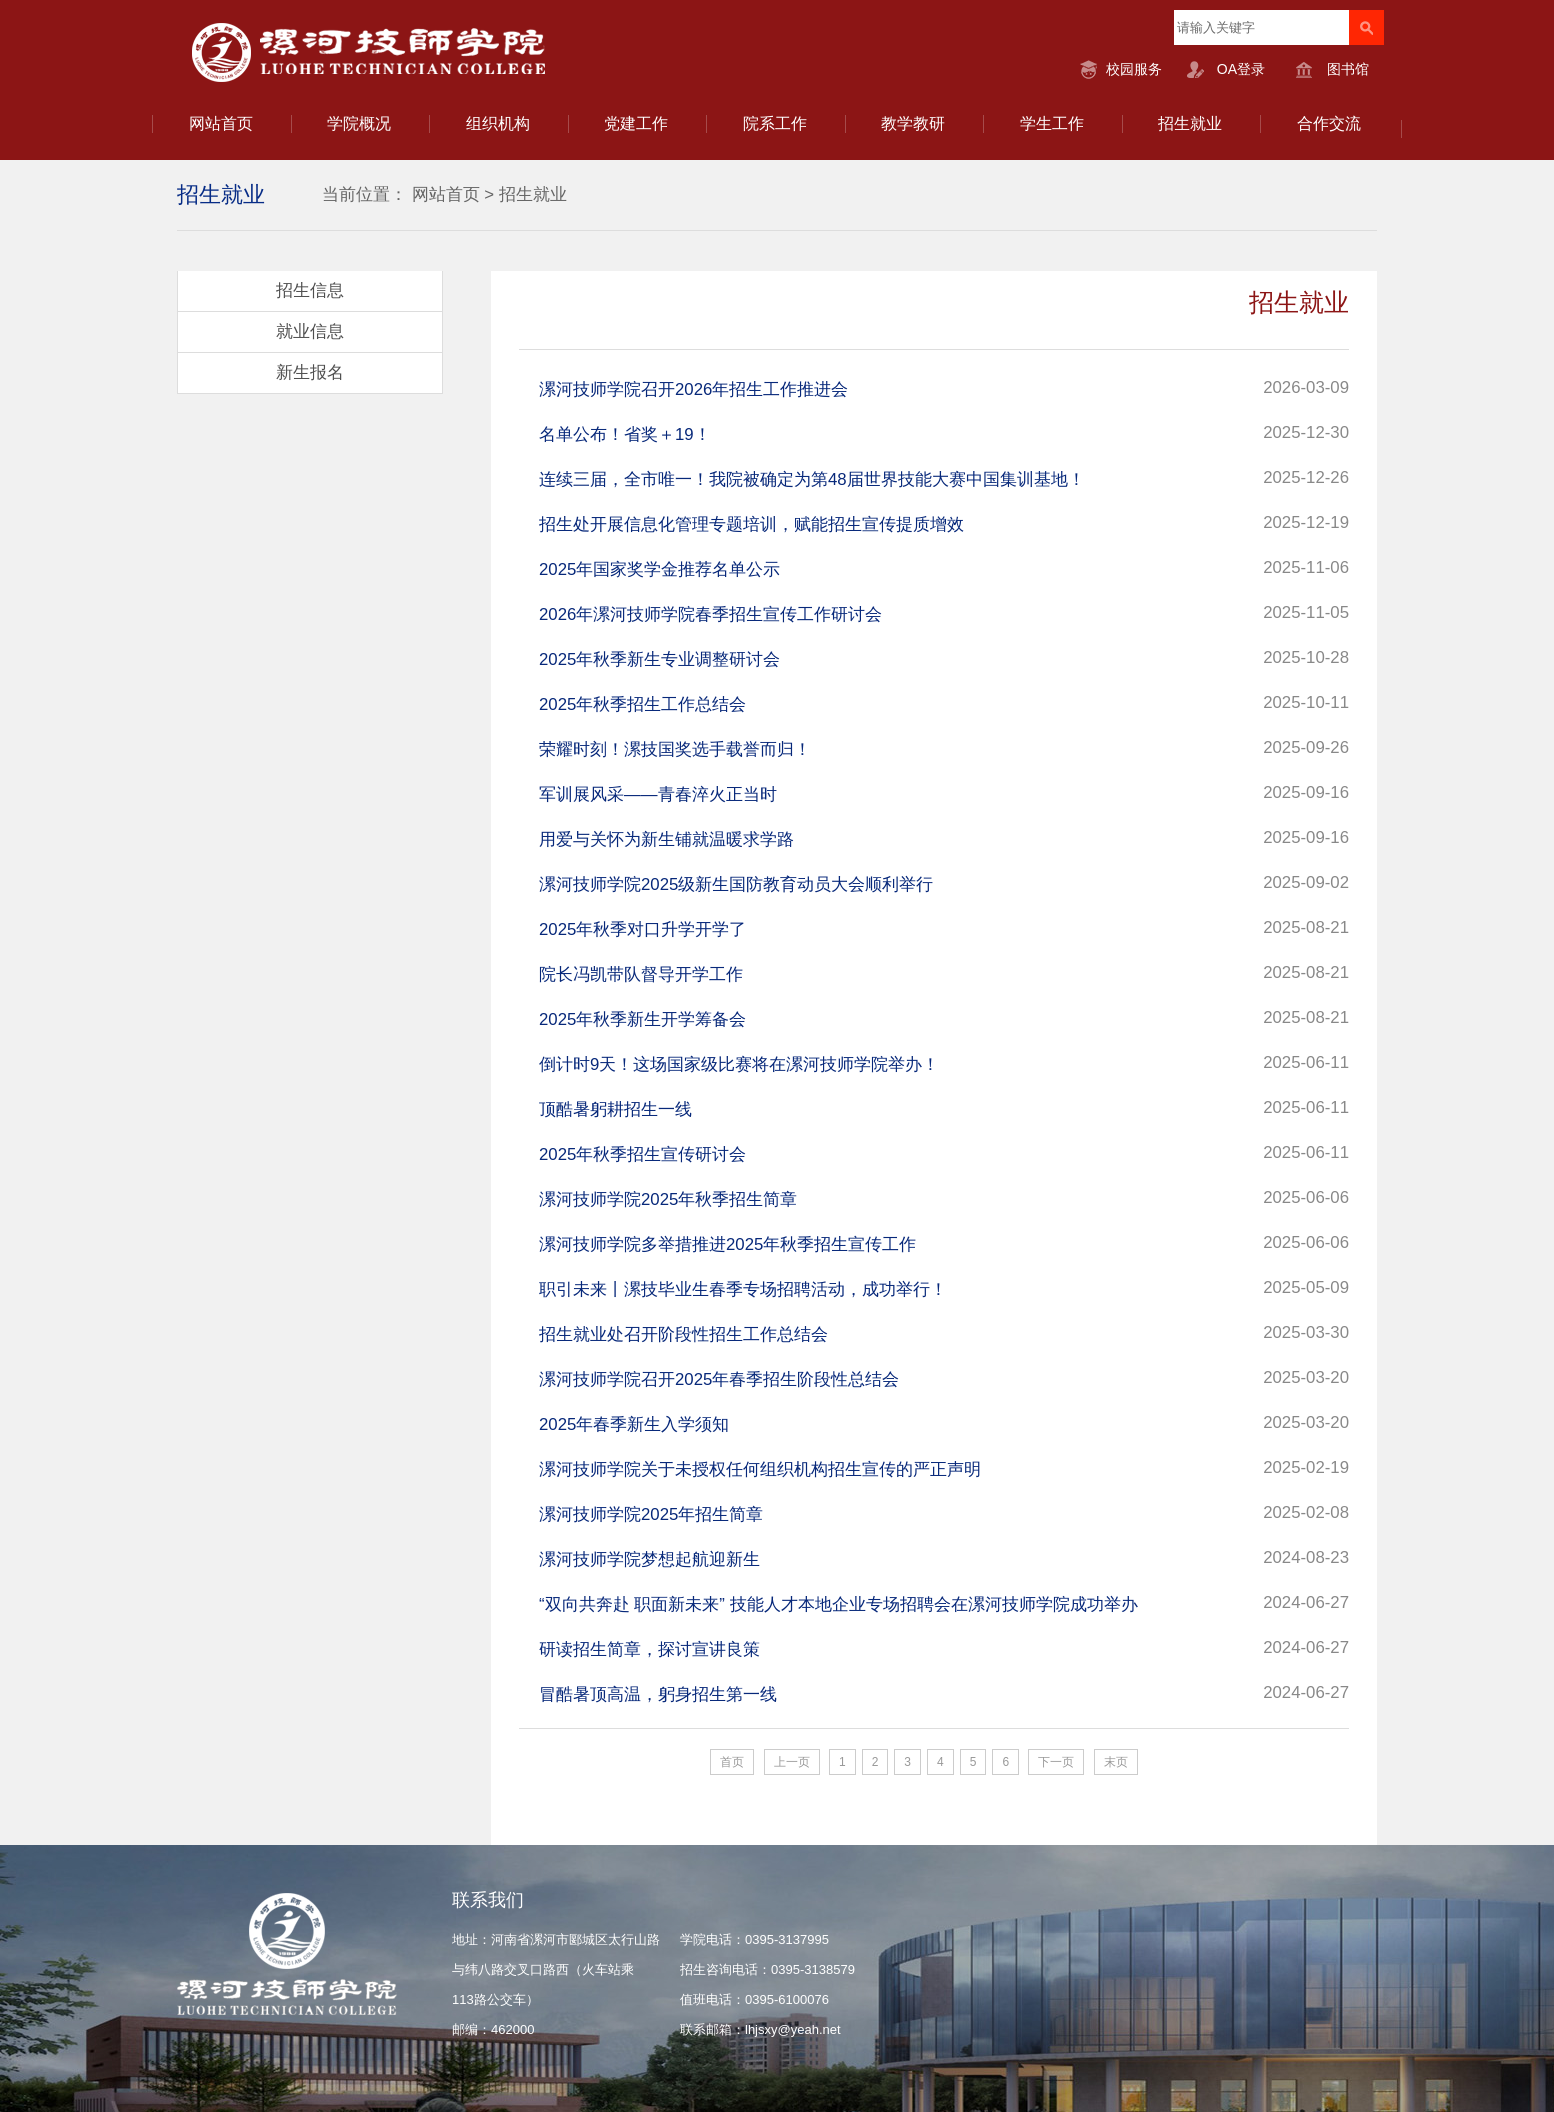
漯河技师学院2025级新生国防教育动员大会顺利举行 (736, 884)
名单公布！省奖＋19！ (625, 434)
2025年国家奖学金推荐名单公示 (659, 569)
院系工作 (775, 123)
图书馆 (1348, 69)
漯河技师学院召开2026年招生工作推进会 (693, 389)
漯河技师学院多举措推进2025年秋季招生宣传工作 (727, 1244)
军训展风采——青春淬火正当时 (658, 794)
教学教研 (913, 123)
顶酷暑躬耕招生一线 (615, 1109)
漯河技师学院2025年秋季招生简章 (668, 1199)
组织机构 (498, 123)
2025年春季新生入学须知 (634, 1424)
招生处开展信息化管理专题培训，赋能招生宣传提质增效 (751, 524)
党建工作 (636, 123)
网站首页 (221, 123)
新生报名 (310, 372)
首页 (732, 1762)
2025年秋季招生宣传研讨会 (642, 1154)
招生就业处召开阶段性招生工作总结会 (683, 1334)
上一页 (792, 1762)
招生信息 (310, 290)
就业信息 (310, 331)
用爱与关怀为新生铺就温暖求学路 (666, 839)
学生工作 (1052, 123)
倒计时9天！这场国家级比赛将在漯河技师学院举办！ (739, 1064)
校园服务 (1134, 69)
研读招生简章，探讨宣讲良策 (649, 1649)
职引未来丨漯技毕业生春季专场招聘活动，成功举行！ (743, 1289)
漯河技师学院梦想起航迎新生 (649, 1559)
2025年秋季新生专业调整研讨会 (659, 659)
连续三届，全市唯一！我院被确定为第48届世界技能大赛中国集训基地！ (812, 479)
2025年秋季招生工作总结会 (642, 704)
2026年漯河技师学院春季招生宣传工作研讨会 (710, 614)
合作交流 (1329, 123)
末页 (1116, 1762)
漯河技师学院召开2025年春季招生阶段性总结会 (719, 1379)
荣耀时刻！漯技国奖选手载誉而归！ (675, 749)
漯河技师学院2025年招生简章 (651, 1514)
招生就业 (1190, 123)
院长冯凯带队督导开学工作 (641, 974)
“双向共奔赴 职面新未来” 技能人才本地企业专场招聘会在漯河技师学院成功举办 (838, 1604)
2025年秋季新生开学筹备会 (642, 1019)
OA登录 (1241, 69)
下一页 (1056, 1762)
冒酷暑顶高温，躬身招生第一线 (658, 1694)
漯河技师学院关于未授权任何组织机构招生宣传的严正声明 (760, 1469)
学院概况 (359, 123)
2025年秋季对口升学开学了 (642, 929)
